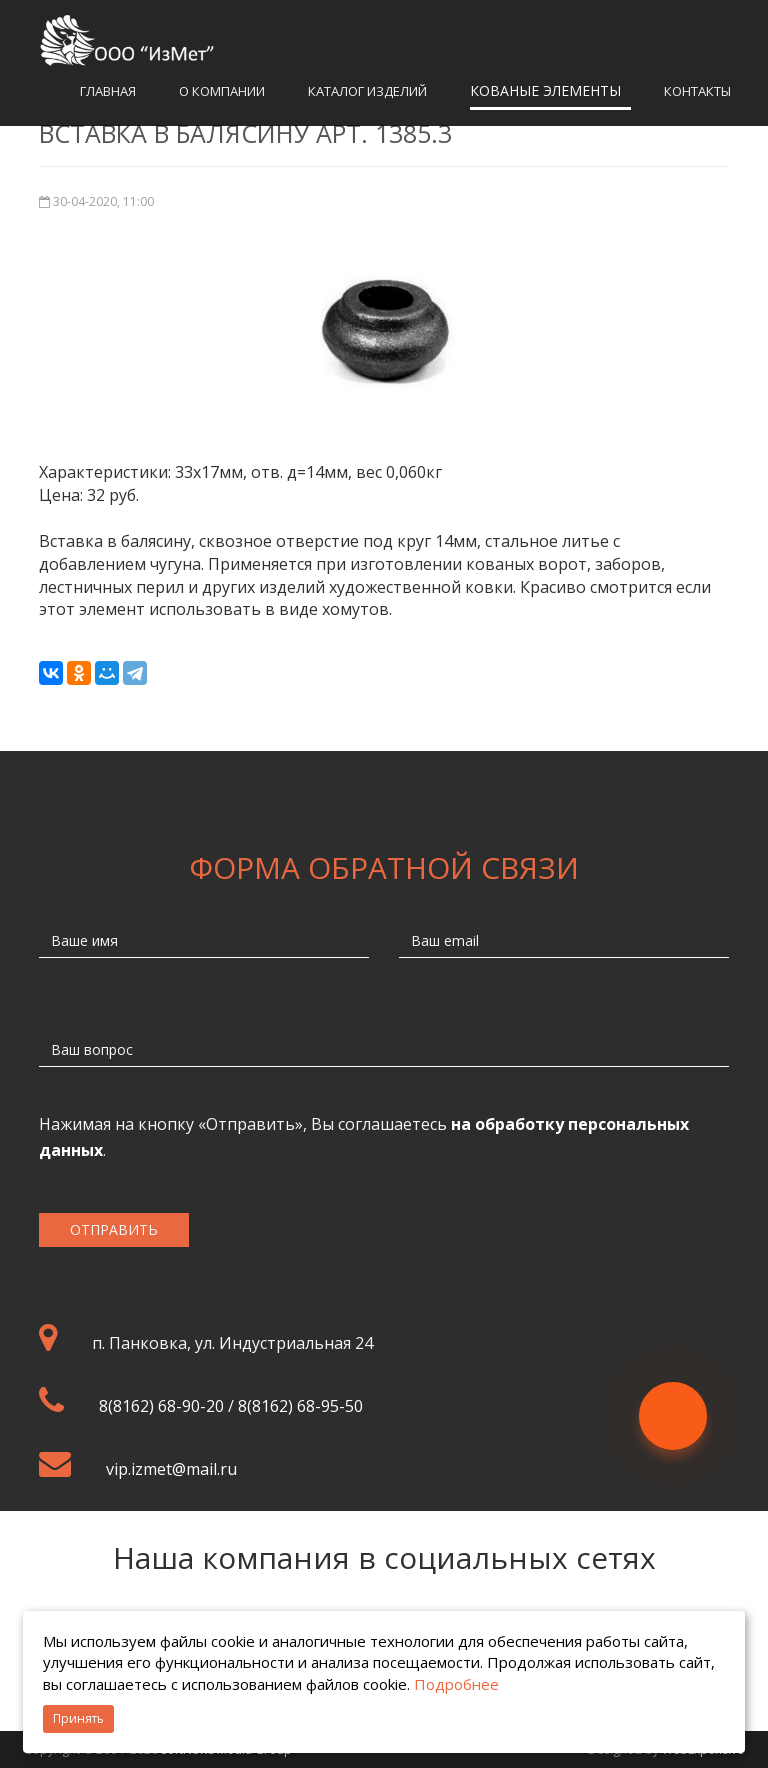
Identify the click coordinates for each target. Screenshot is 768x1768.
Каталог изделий (367, 91)
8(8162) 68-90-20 (161, 1406)
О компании (222, 91)
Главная (108, 91)
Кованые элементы (545, 90)
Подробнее (456, 1684)
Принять (78, 1718)
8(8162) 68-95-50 (300, 1406)
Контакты (697, 91)
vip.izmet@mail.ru (171, 1469)
